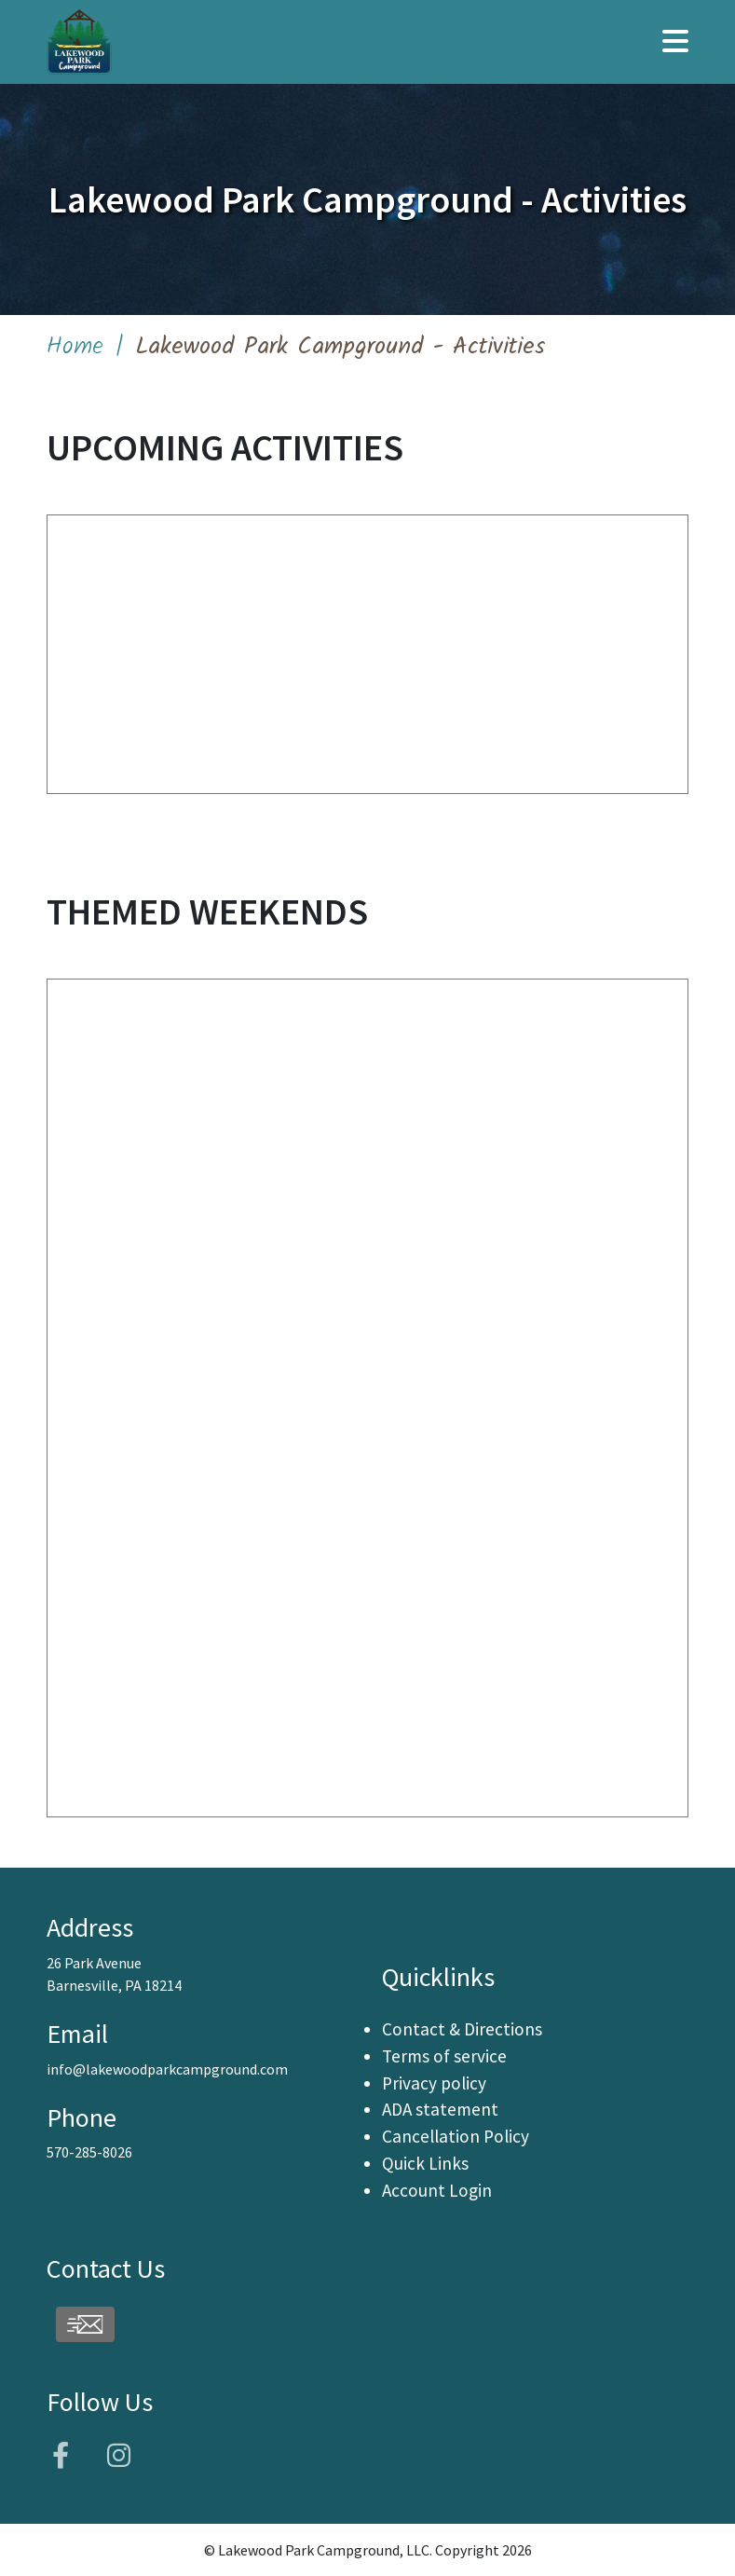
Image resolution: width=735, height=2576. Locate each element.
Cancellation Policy (455, 2136)
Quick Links (425, 2163)
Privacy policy (434, 2083)
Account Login (437, 2190)
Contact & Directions (462, 2029)
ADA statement (440, 2109)
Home (75, 347)
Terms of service (444, 2056)
